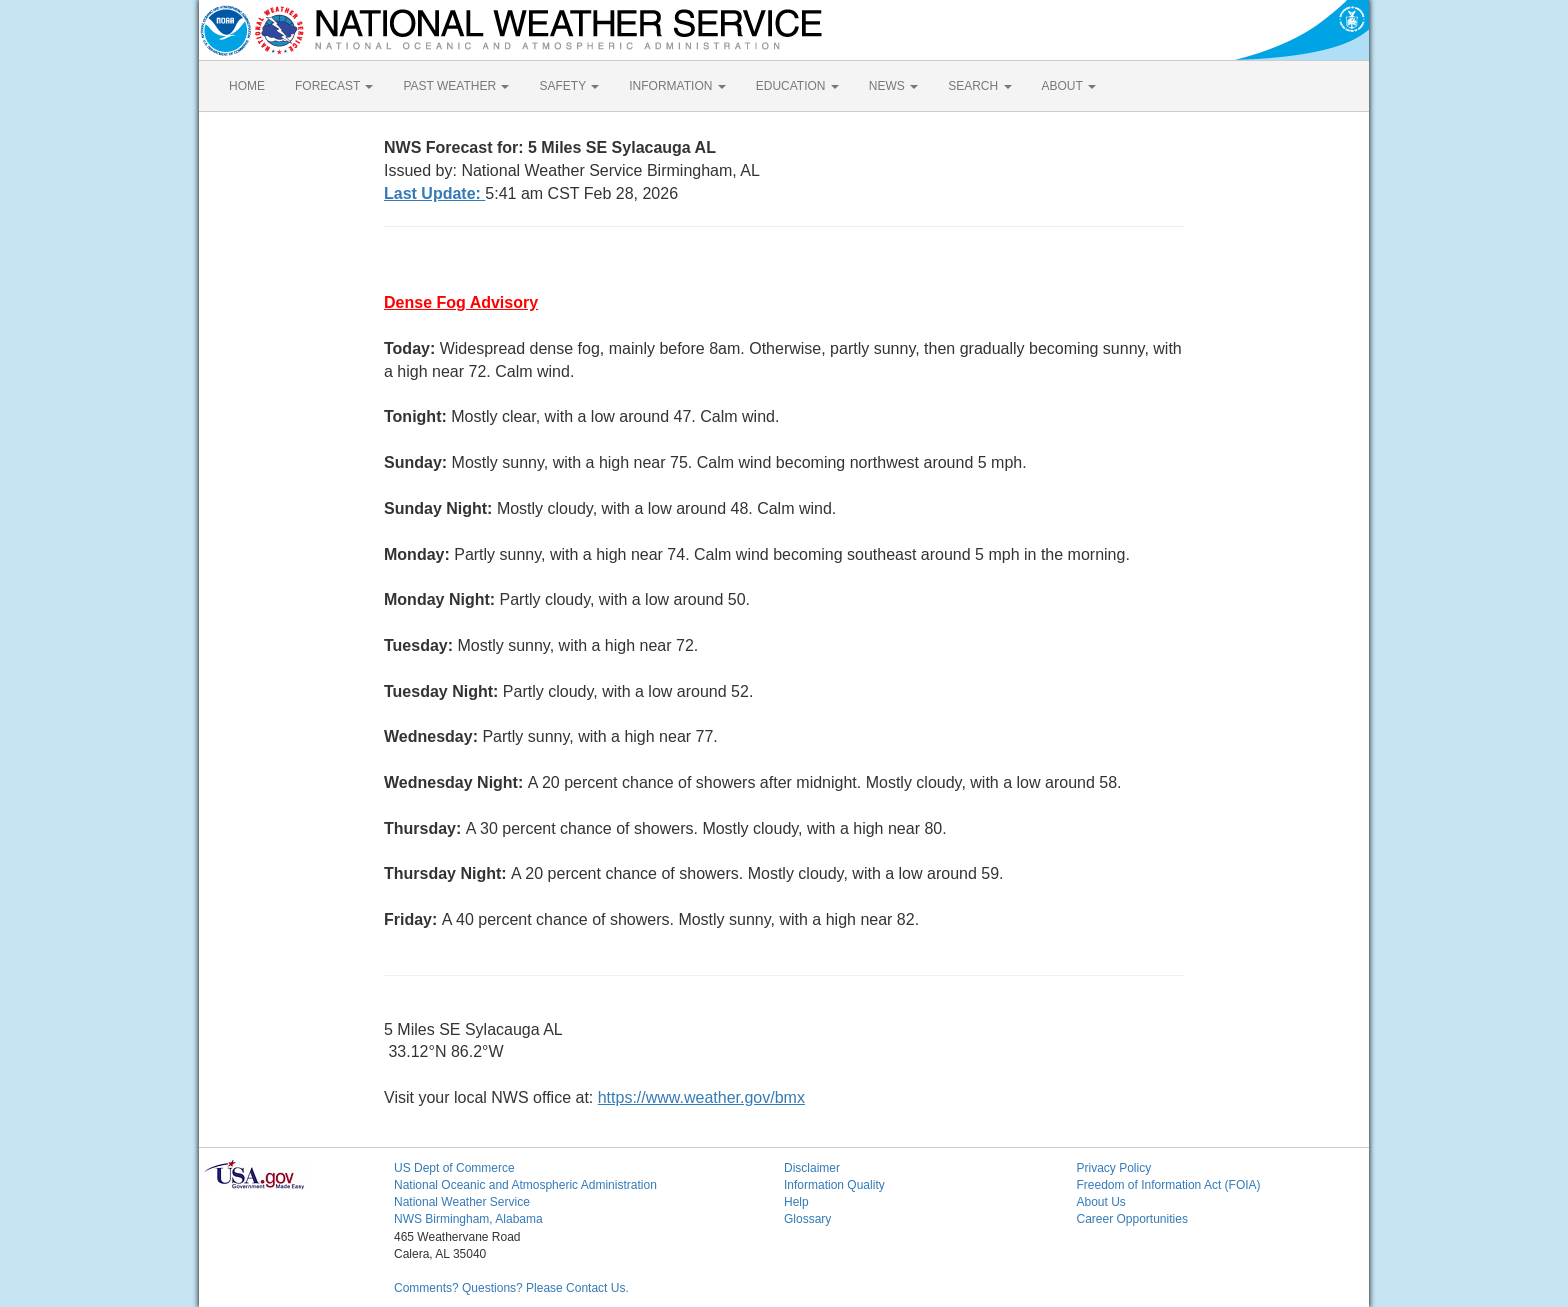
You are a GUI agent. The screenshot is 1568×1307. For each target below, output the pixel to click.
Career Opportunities (1132, 1219)
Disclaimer (812, 1168)
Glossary (807, 1219)
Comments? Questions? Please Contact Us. (511, 1288)
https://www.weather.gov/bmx (701, 1097)
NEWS (893, 86)
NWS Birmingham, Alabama (468, 1219)
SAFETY (569, 86)
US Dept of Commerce (454, 1168)
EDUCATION (797, 86)
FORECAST (334, 86)
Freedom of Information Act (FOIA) (1169, 1185)
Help (796, 1202)
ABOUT (1069, 86)
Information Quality (834, 1185)
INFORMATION (677, 86)
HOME (247, 86)
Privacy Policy (1114, 1168)
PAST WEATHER (456, 86)
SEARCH (979, 86)
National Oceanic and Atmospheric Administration (525, 1185)
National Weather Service (462, 1202)
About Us (1101, 1202)
